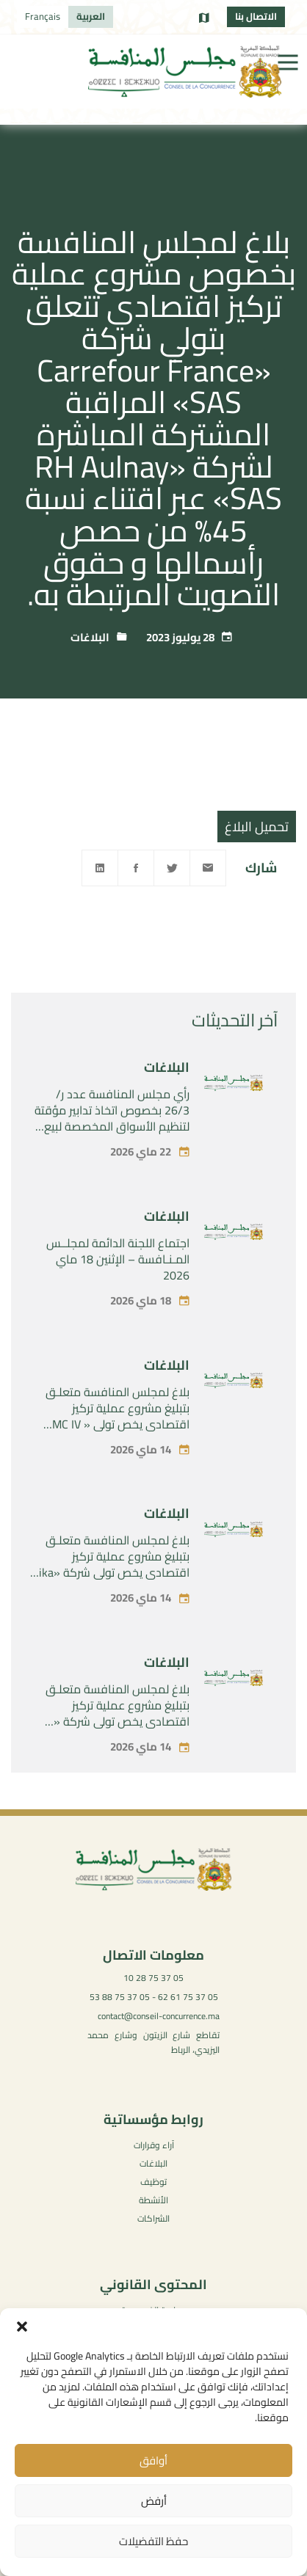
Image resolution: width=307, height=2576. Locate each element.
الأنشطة (153, 2200)
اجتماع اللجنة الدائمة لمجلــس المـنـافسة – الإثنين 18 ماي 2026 (117, 1283)
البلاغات (90, 637)
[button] (22, 2326)
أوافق (153, 2460)
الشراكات (153, 2218)
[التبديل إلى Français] (42, 17)
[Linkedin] (100, 868)
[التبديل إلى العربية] (90, 17)
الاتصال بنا (256, 16)
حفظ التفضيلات (153, 2541)
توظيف (153, 2181)
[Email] (207, 868)
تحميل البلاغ (257, 826)
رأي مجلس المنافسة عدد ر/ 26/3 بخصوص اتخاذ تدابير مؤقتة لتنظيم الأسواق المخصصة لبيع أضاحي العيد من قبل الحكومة (112, 1142)
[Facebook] (136, 868)
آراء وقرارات (154, 2145)
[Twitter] (172, 868)
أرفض (154, 2500)
